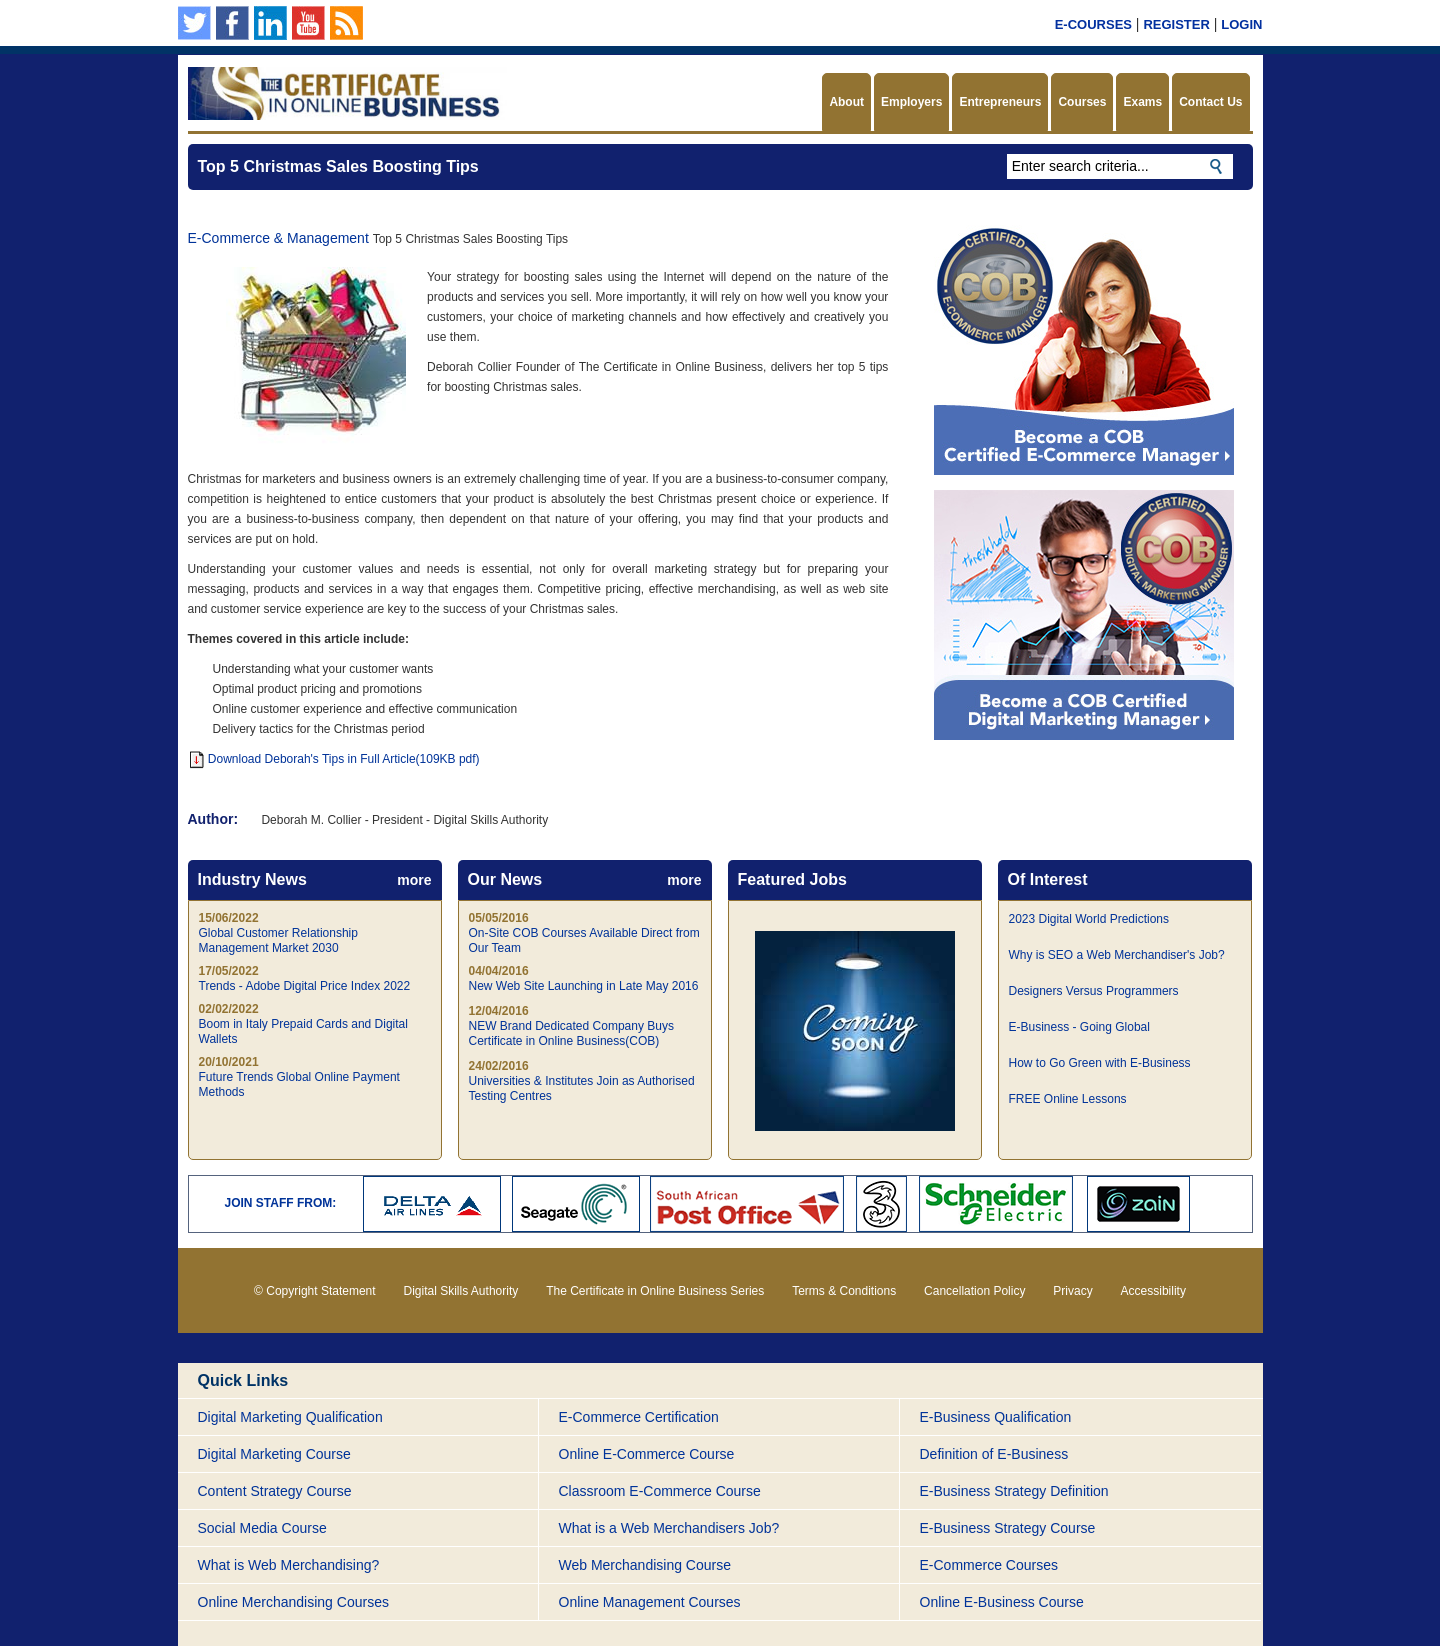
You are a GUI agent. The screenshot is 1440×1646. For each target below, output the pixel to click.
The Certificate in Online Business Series (655, 1291)
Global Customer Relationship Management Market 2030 (278, 940)
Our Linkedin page (270, 23)
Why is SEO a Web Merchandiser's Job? (1117, 955)
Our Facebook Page (232, 23)
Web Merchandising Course (645, 1565)
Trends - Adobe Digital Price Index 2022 (305, 986)
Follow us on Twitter (194, 23)
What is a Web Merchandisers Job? (669, 1528)
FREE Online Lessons (1068, 1099)
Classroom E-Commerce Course (660, 1491)
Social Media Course (262, 1528)
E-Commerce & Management (278, 238)
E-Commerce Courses (989, 1565)
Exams (1142, 102)
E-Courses (1093, 24)
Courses (1082, 102)
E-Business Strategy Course (1008, 1528)
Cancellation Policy (974, 1291)
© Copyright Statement (315, 1291)
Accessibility (1153, 1291)
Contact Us (1210, 102)
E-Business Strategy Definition (1014, 1491)
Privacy (1072, 1291)
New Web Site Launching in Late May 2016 (584, 986)
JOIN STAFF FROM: (281, 1203)
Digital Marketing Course (274, 1454)
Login (1241, 24)
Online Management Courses (650, 1602)
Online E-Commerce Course (647, 1454)
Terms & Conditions (844, 1291)
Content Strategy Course (275, 1491)
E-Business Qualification (996, 1417)
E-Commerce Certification (639, 1417)
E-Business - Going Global (1079, 1027)
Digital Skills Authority (461, 1291)
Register (1176, 24)
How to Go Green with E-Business (1100, 1063)
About (846, 102)
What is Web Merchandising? (289, 1565)
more (414, 880)
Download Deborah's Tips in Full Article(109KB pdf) (335, 759)
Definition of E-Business (994, 1454)
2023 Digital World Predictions (1089, 919)
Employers (911, 102)
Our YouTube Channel (308, 23)
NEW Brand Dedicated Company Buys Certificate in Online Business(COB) (571, 1033)
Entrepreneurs (1000, 102)
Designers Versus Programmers (1094, 991)
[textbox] (1120, 166)
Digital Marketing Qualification (290, 1417)
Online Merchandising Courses (293, 1602)
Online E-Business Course (1002, 1602)
